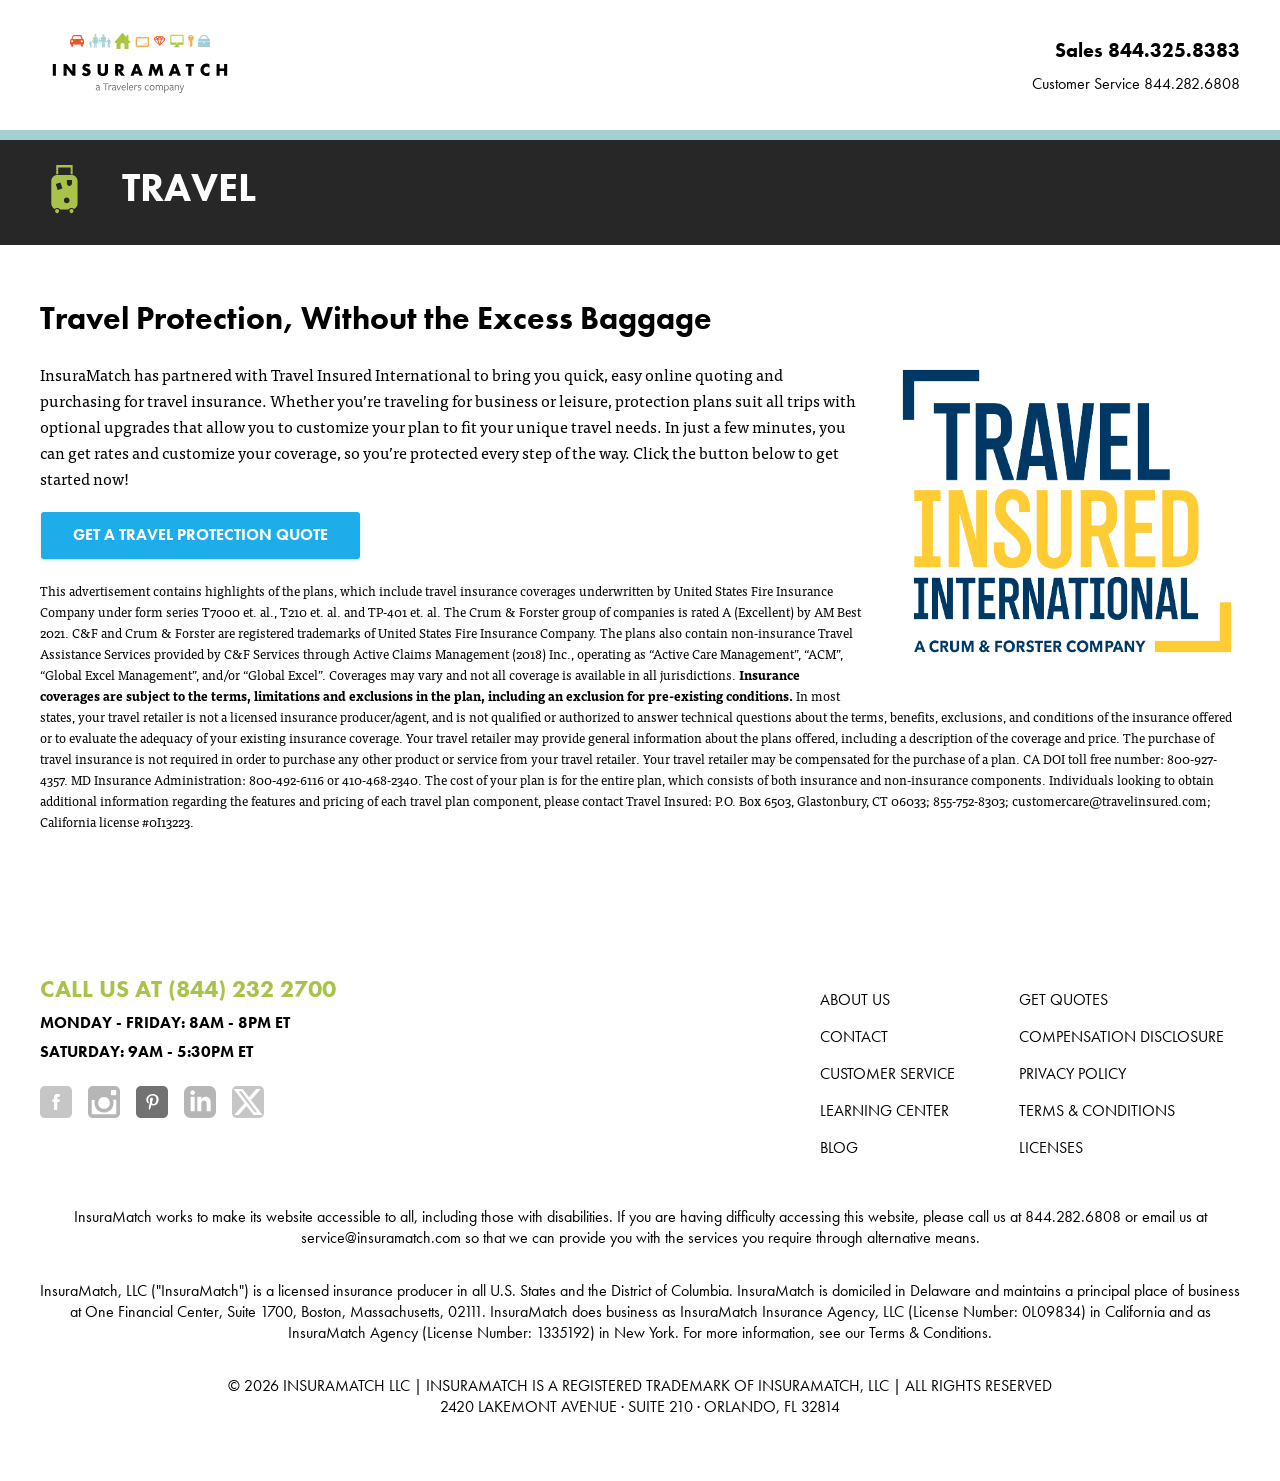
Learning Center (884, 1110)
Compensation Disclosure (1121, 1036)
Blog (839, 1147)
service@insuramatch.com (381, 1237)
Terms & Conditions (1097, 1110)
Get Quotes (1063, 999)
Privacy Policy (1072, 1073)
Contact (854, 1036)
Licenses (1051, 1147)
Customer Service (887, 1073)
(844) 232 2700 (252, 988)
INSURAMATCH (334, 1385)
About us (855, 999)
